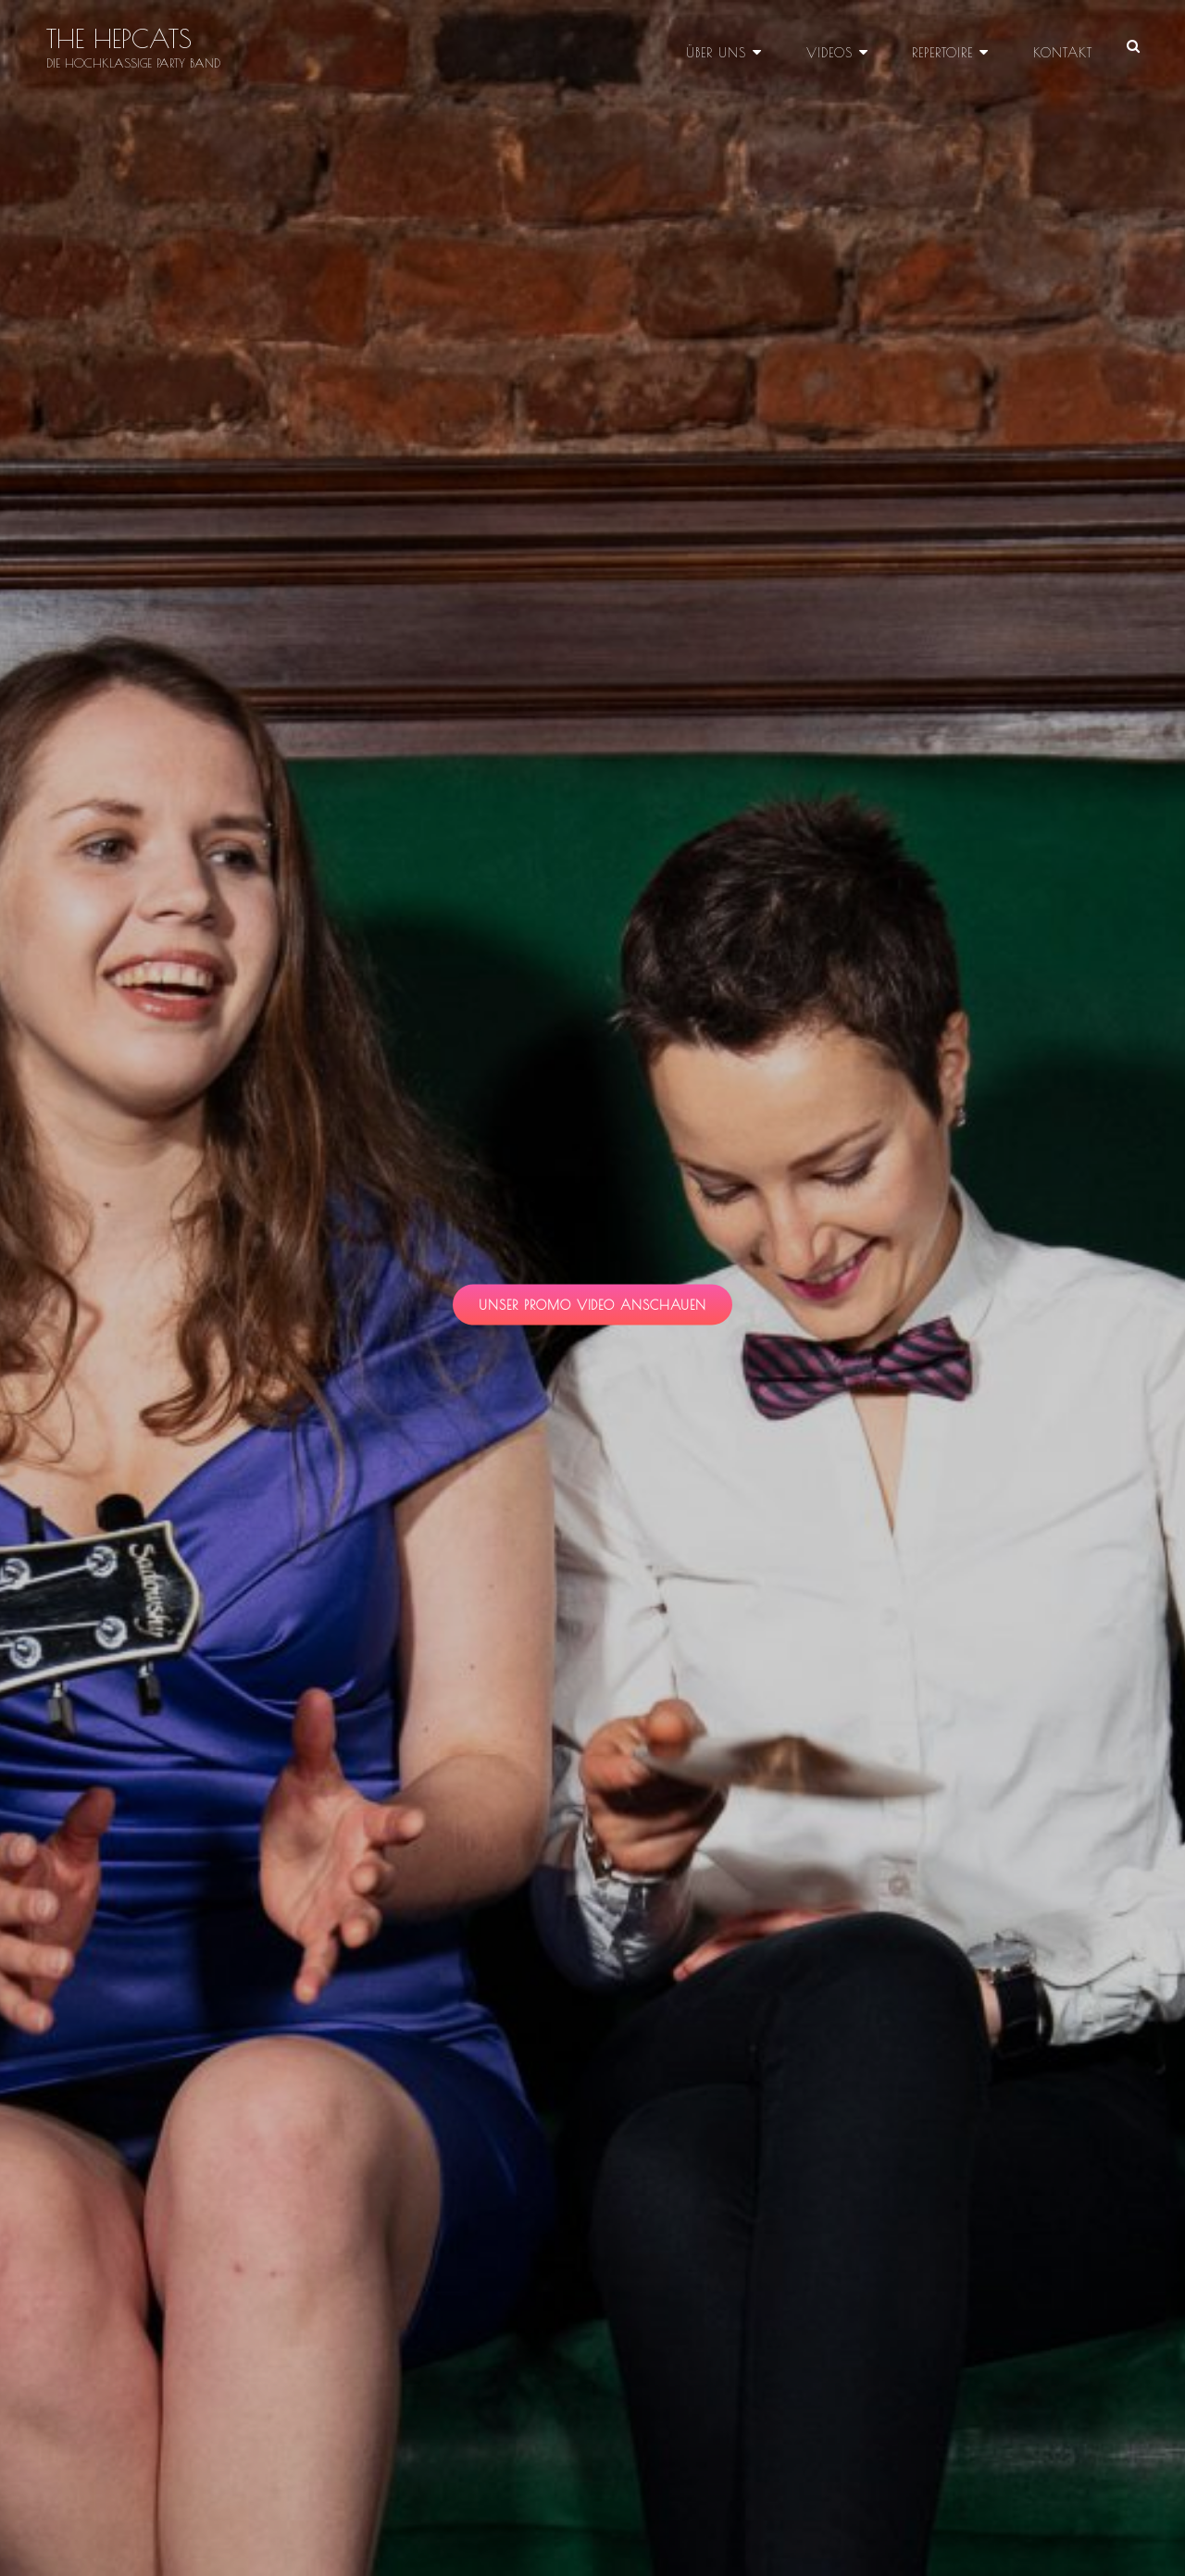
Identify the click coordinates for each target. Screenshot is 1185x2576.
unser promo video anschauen (606, 1310)
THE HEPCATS (119, 39)
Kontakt (1062, 46)
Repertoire (944, 46)
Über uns (721, 46)
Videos (832, 46)
